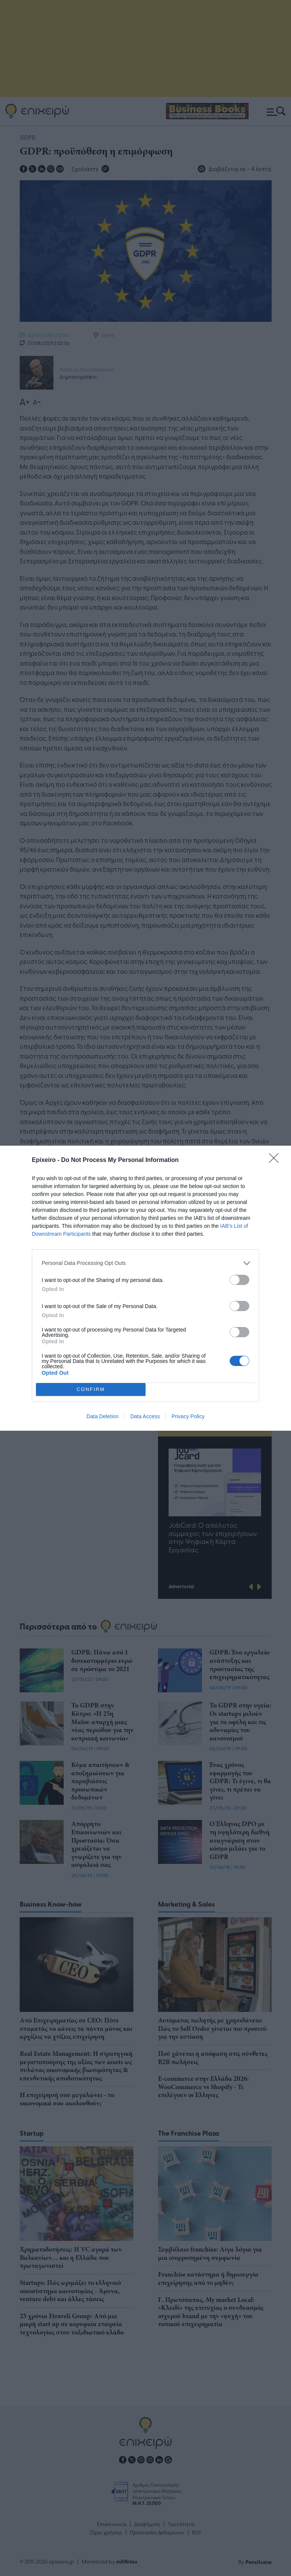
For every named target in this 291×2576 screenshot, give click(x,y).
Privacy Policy (188, 1416)
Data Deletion (102, 1416)
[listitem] (145, 1263)
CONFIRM (91, 1389)
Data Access (145, 1416)
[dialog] (145, 1288)
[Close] (276, 1160)
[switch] (239, 1280)
